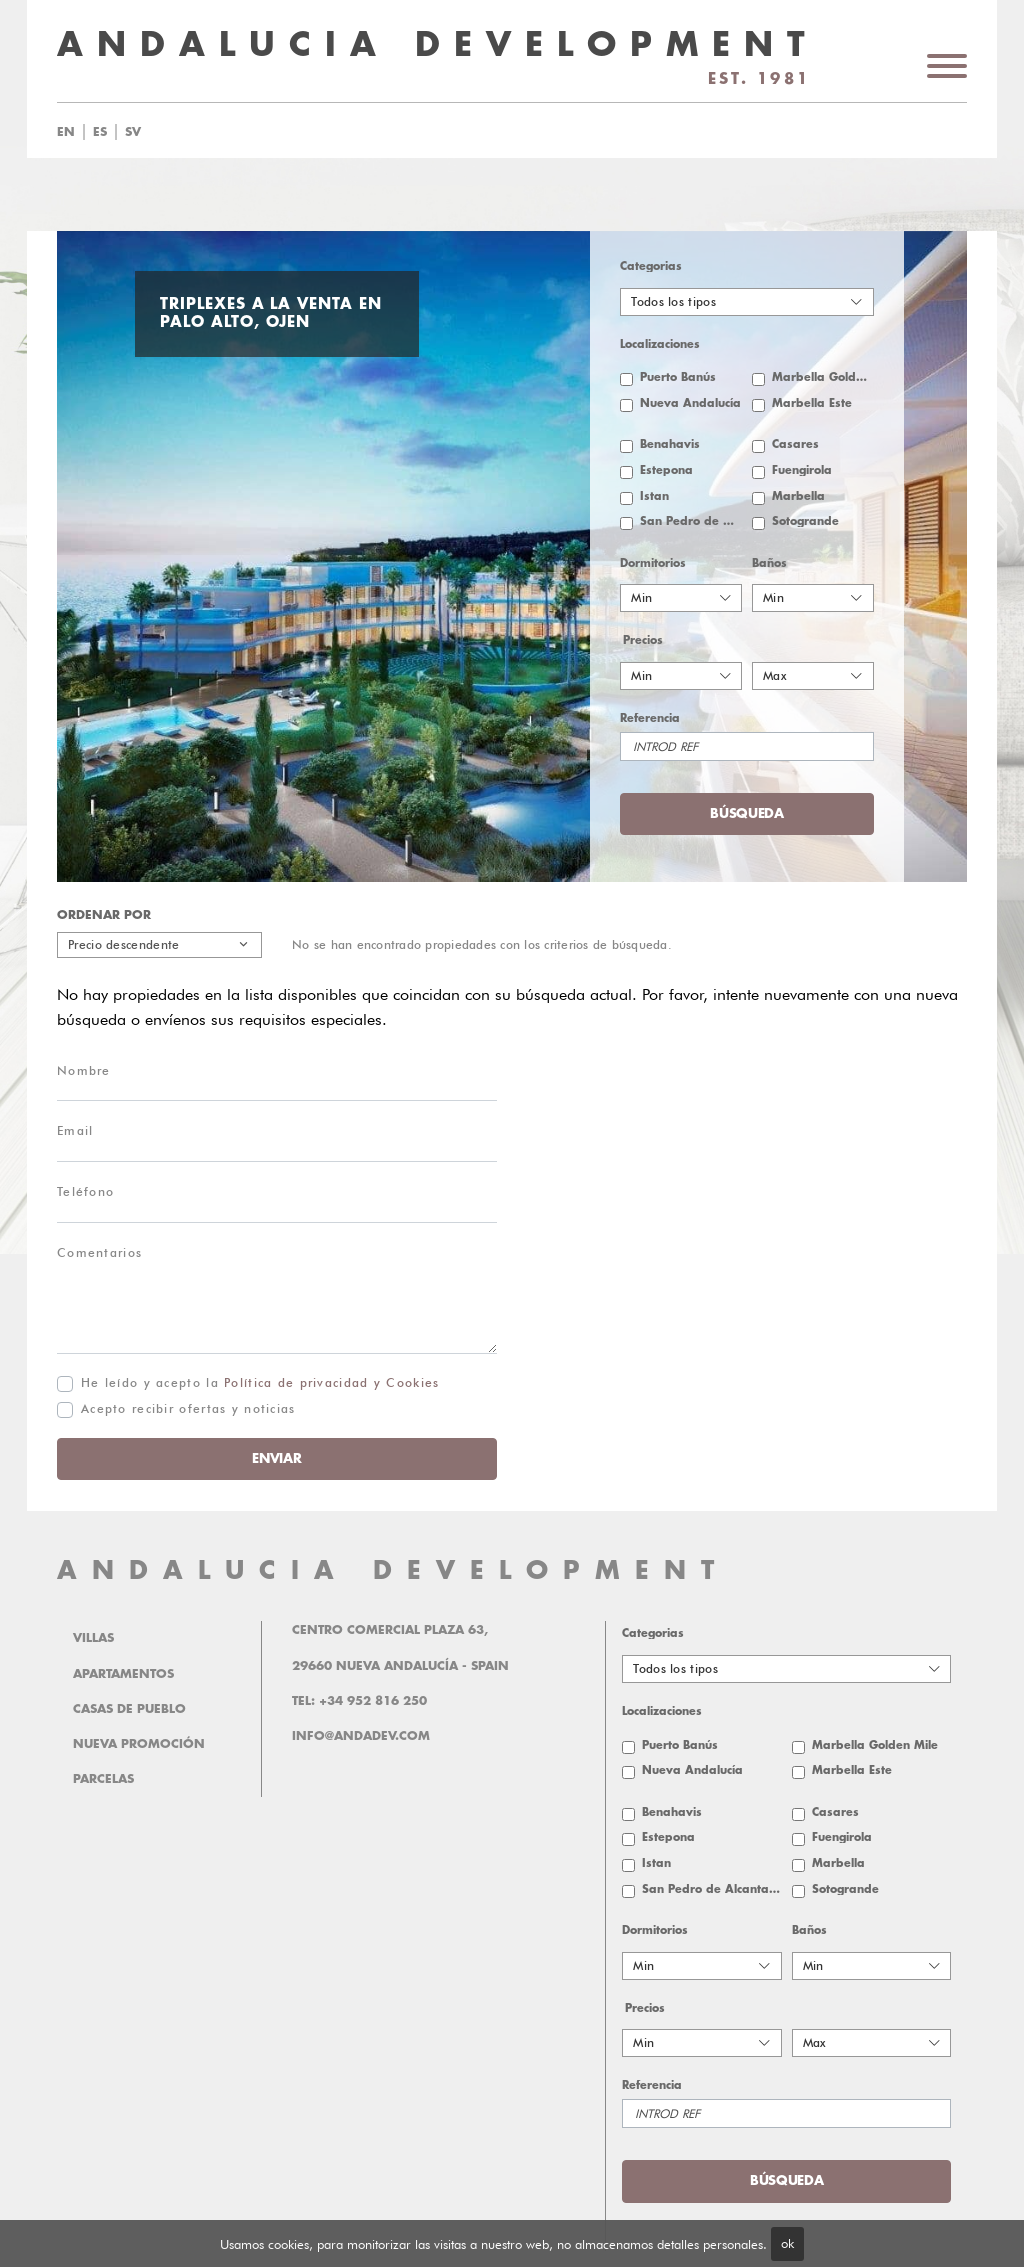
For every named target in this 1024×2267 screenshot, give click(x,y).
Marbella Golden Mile (823, 377)
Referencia (650, 718)
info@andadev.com (361, 1736)
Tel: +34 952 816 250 (359, 1701)
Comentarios (99, 1252)
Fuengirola (802, 470)
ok (787, 2243)
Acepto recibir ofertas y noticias (188, 1408)
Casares (795, 444)
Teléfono (85, 1191)
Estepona (666, 470)
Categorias (651, 266)
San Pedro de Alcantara (691, 521)
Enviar (276, 1458)
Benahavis (670, 444)
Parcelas (103, 1779)
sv (133, 132)
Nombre (84, 1070)
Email (75, 1130)
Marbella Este (812, 403)
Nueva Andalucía (690, 403)
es (100, 132)
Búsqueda (747, 813)
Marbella (798, 496)
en (66, 132)
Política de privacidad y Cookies (331, 1382)
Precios (643, 640)
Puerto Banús (678, 377)
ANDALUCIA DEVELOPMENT (393, 1570)
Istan (654, 496)
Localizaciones (660, 344)
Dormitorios (653, 563)
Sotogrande (805, 521)
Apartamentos (123, 1674)
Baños (769, 563)
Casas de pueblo (129, 1709)
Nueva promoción (139, 1744)
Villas (93, 1638)
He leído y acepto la (260, 1382)
